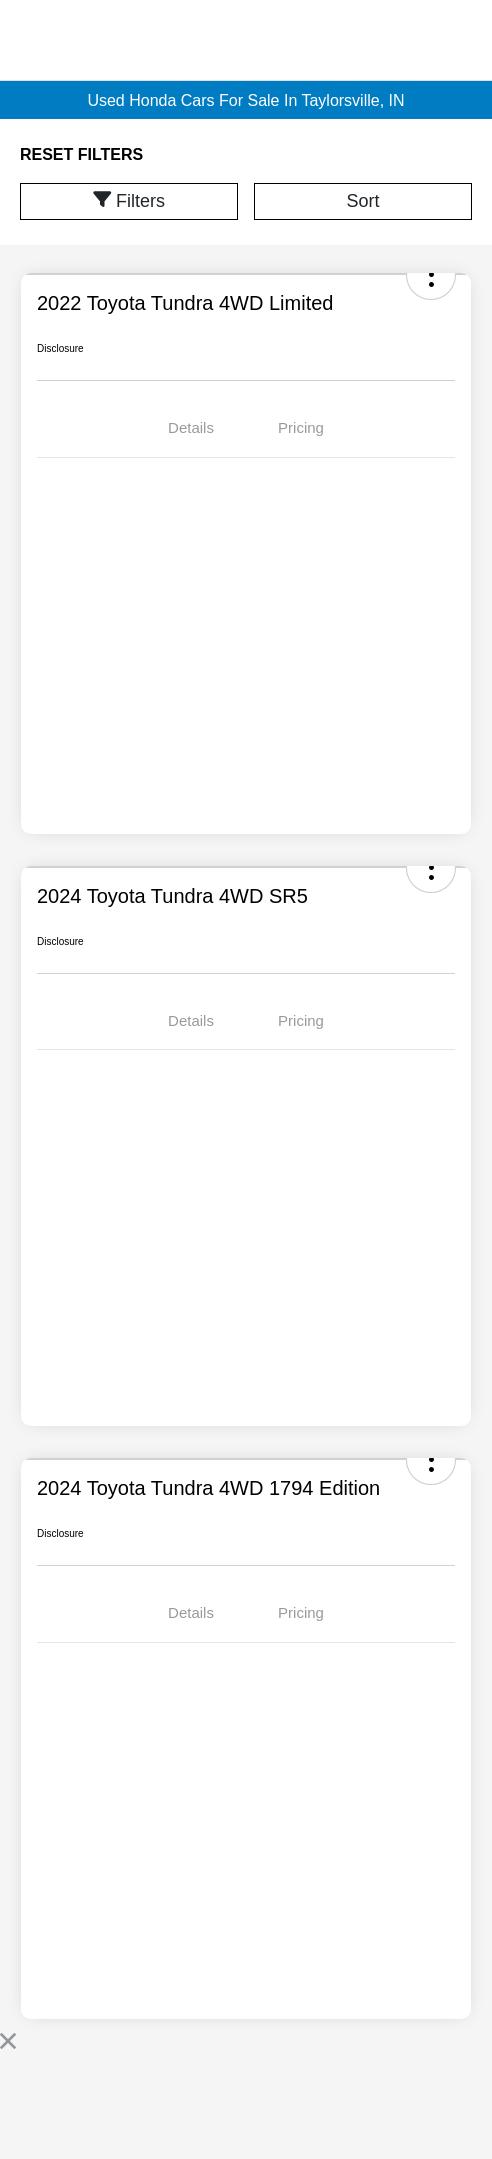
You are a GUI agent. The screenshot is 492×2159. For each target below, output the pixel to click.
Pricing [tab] (301, 427)
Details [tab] (191, 427)
